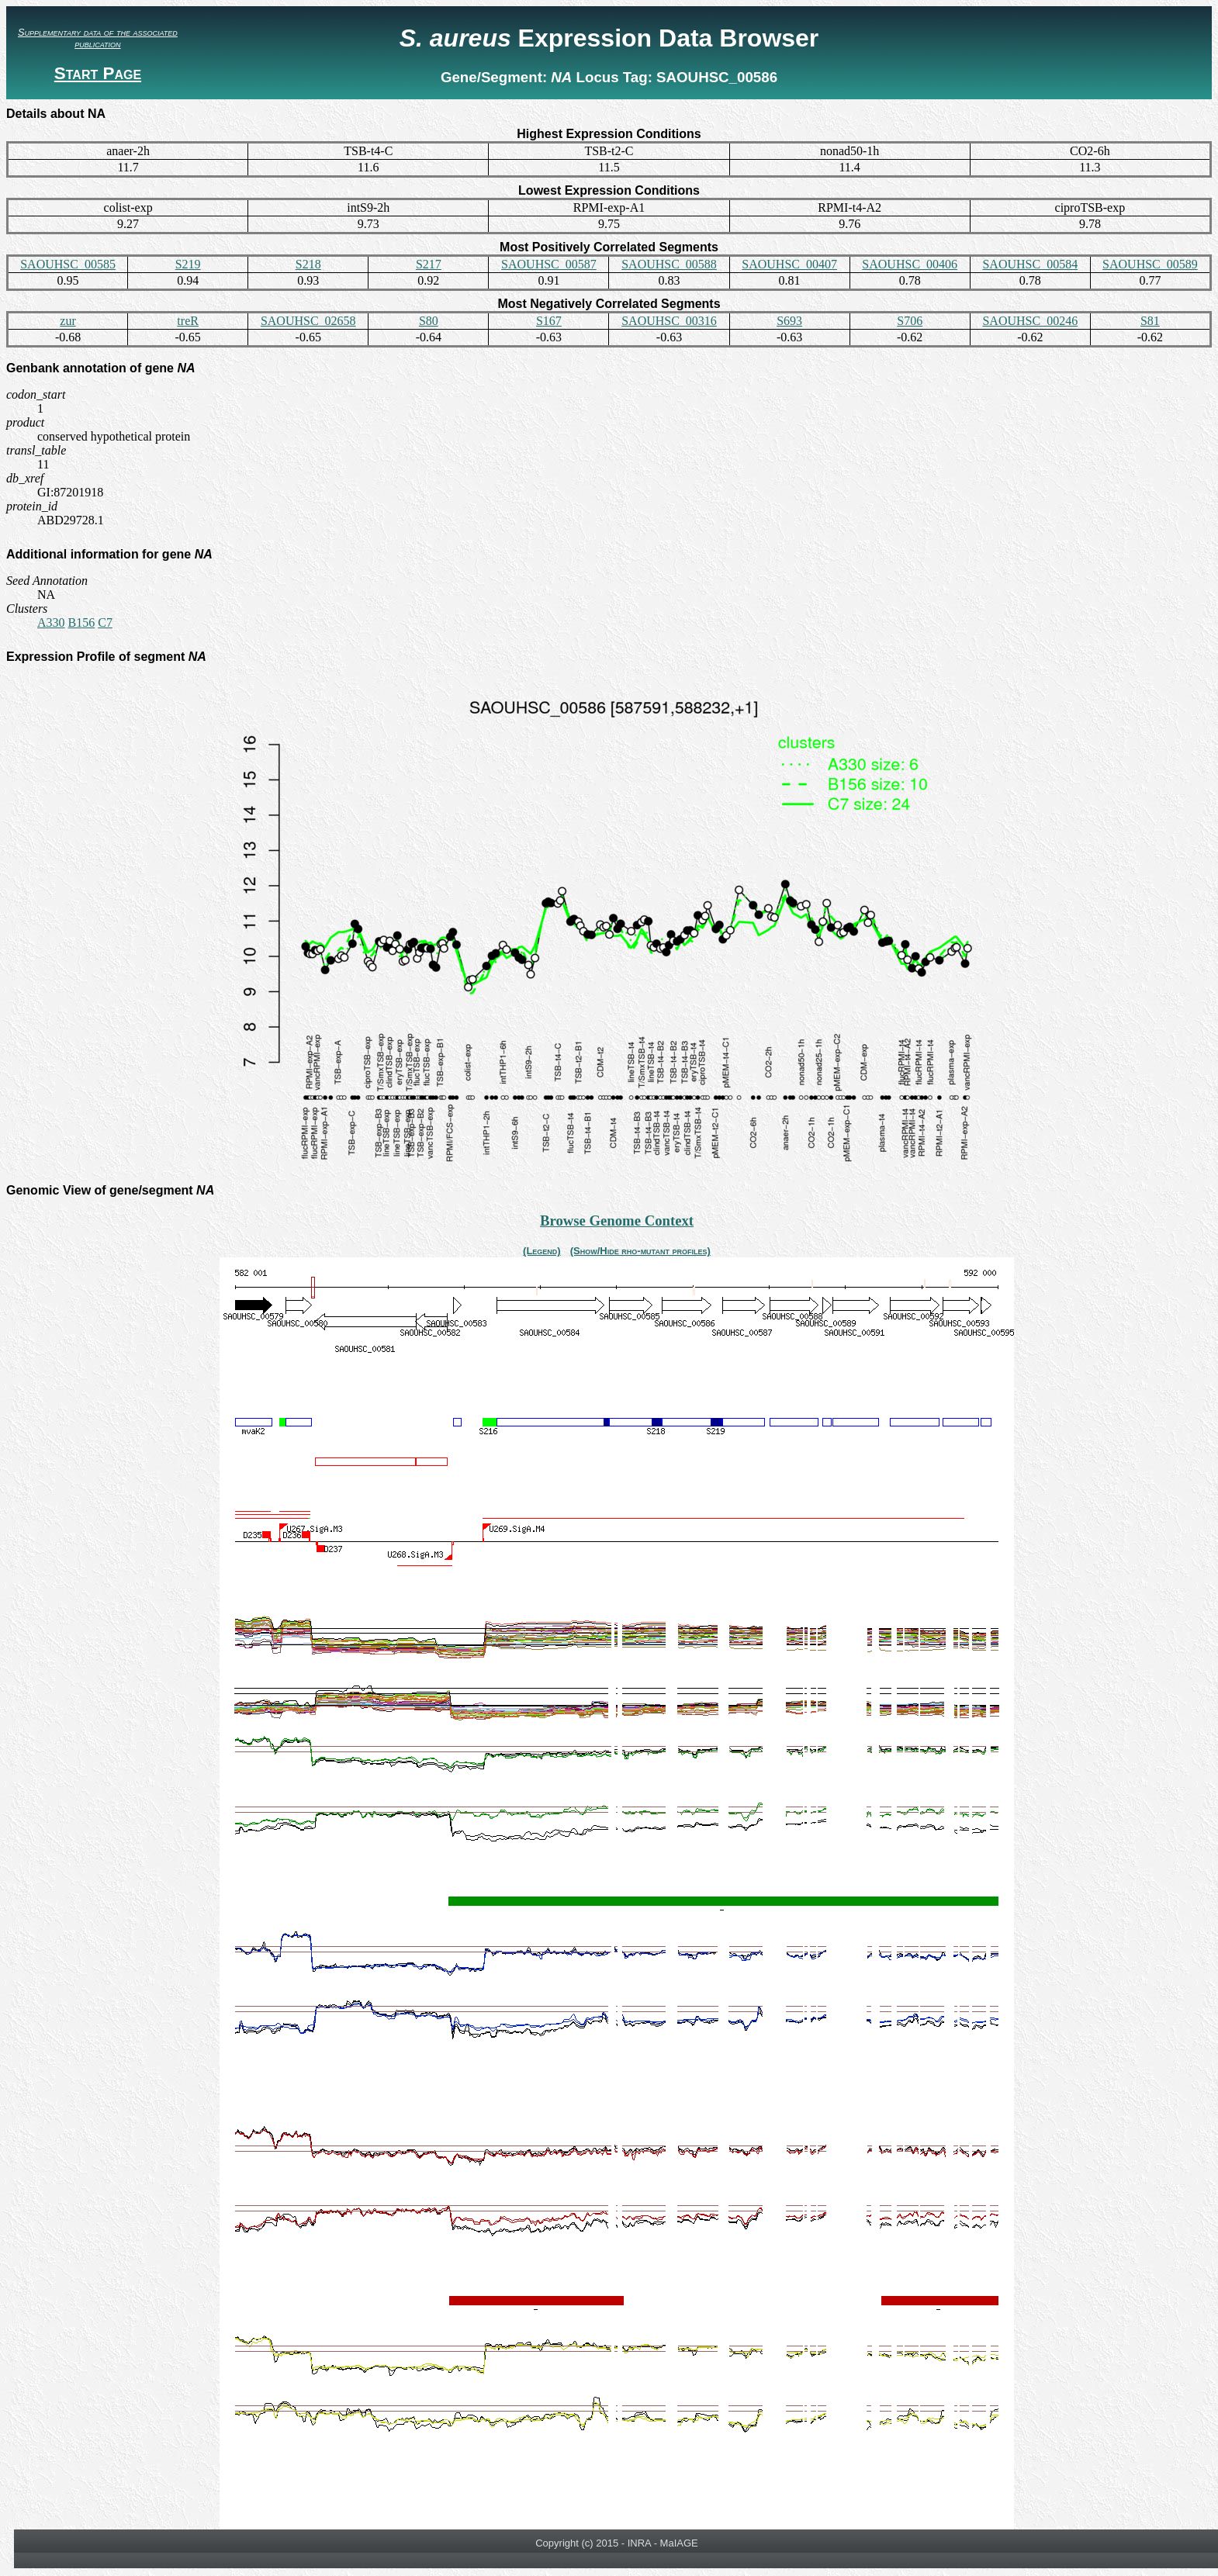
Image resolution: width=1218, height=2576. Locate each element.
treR (188, 320)
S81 (1150, 320)
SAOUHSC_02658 (308, 320)
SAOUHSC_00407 (789, 264)
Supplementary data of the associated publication (98, 38)
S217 (428, 264)
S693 (789, 320)
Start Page (97, 73)
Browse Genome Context (617, 1220)
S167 (549, 320)
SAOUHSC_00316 (669, 320)
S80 (428, 320)
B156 (81, 622)
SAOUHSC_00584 (1030, 264)
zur (67, 320)
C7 (105, 622)
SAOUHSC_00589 (1150, 264)
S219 (188, 264)
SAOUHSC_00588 (669, 264)
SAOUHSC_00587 (549, 264)
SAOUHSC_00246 (1030, 320)
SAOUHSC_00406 (909, 264)
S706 (909, 320)
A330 (51, 622)
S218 (308, 264)
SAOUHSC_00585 (68, 264)
